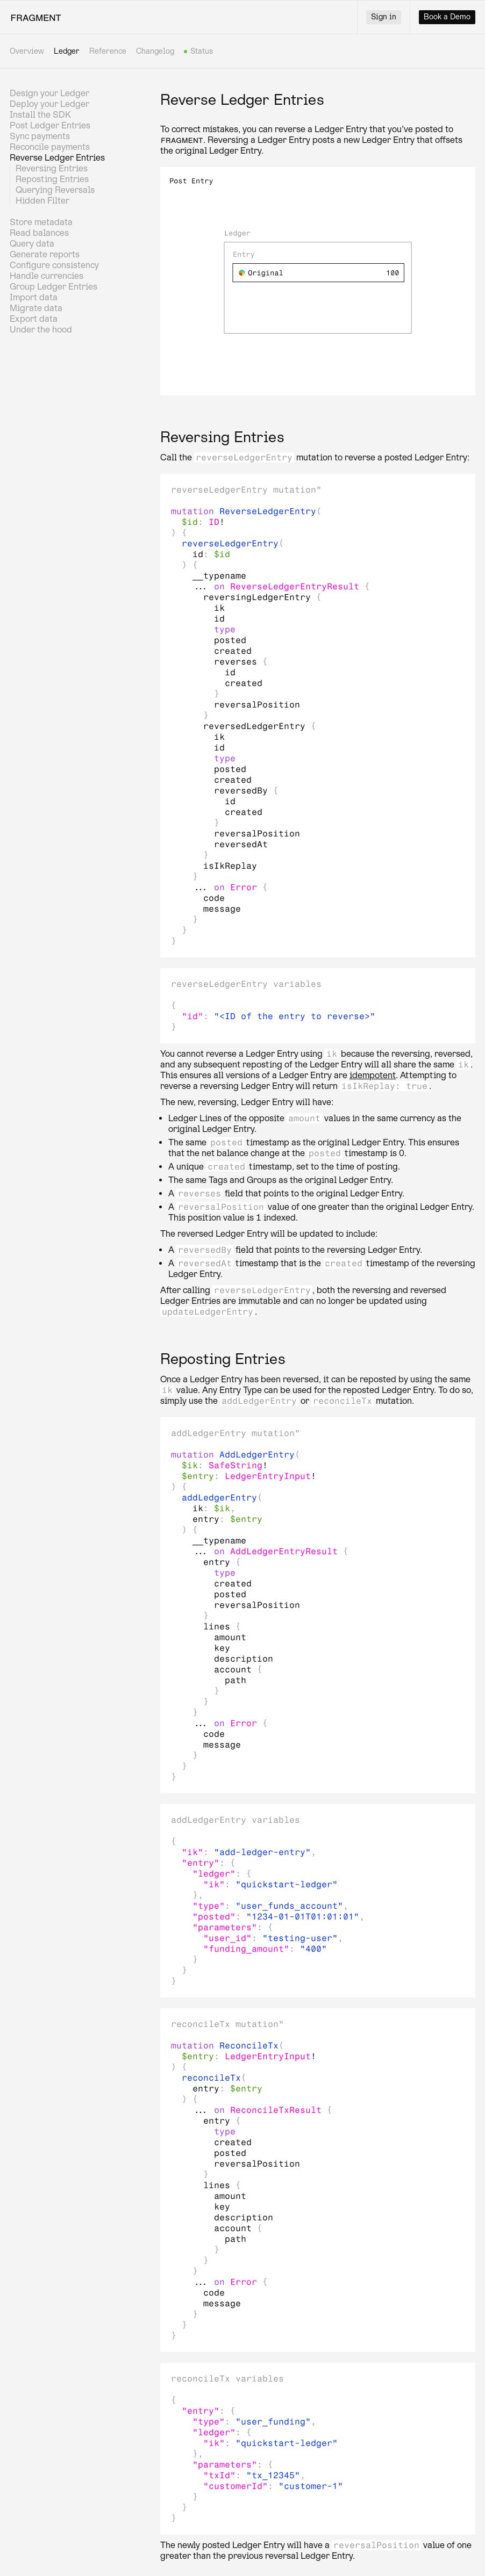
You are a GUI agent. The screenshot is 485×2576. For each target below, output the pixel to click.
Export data (34, 319)
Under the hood (41, 329)
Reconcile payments (50, 147)
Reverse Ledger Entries (57, 158)
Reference (107, 51)
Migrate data (36, 308)
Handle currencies (46, 276)
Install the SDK (40, 115)
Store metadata (41, 222)
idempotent (373, 1075)
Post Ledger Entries (50, 125)
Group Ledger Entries (53, 287)
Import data (34, 297)
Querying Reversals (55, 190)
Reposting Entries (52, 179)
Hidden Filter (42, 201)
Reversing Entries (52, 168)
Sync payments (40, 136)
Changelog (155, 51)
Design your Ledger (49, 93)
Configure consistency (54, 265)
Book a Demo (447, 16)
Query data (32, 244)
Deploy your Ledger (49, 104)
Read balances (39, 233)
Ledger (67, 51)
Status (202, 51)
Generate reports (45, 254)
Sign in (383, 16)
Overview (27, 51)
